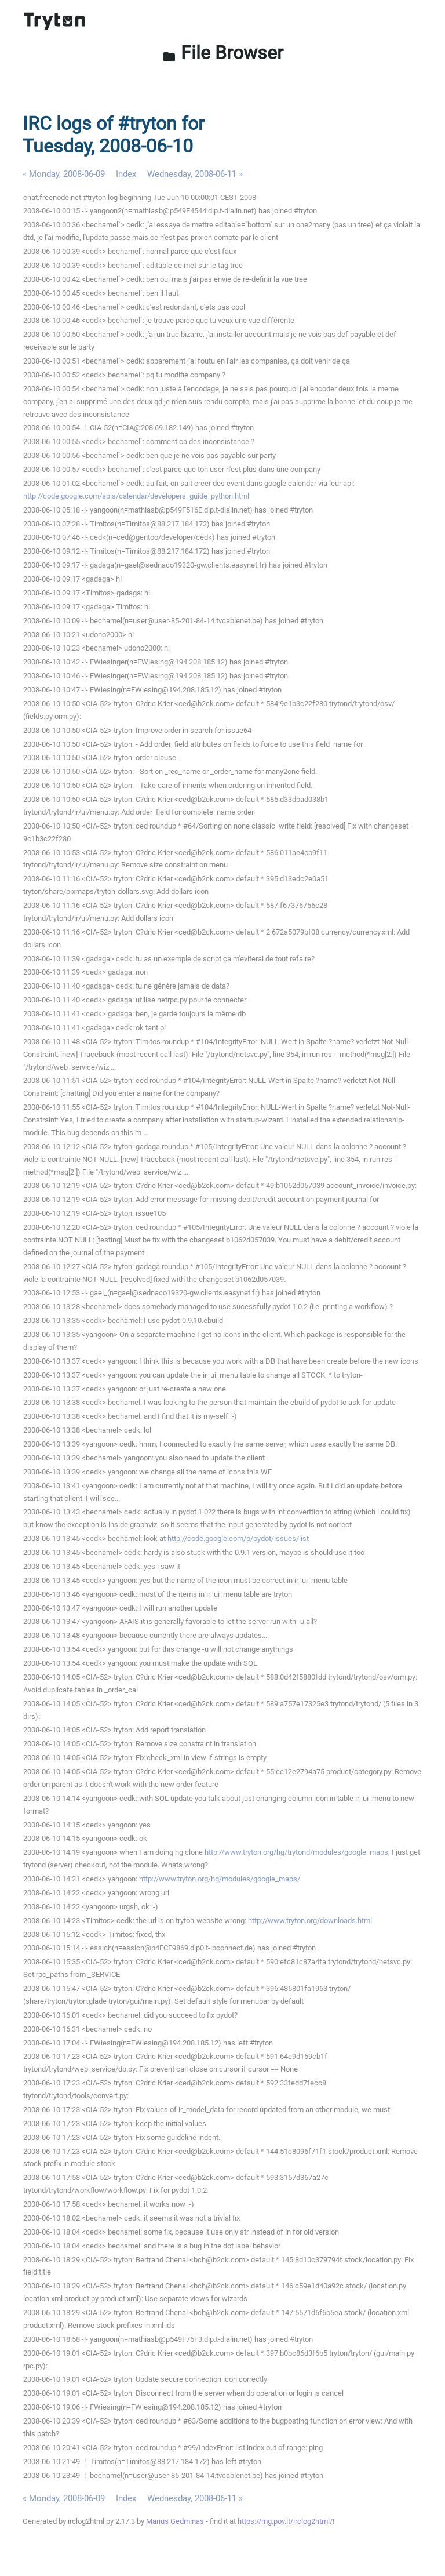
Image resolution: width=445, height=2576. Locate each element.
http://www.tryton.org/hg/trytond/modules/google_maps (296, 1852)
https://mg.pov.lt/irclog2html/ (285, 2521)
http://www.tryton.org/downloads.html (310, 1920)
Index (126, 174)
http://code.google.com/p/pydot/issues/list (238, 1538)
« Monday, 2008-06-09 (64, 174)
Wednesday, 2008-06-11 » (195, 174)
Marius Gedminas (175, 2521)
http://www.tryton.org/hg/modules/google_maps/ (219, 1878)
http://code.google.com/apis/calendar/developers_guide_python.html (136, 496)
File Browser (222, 53)
